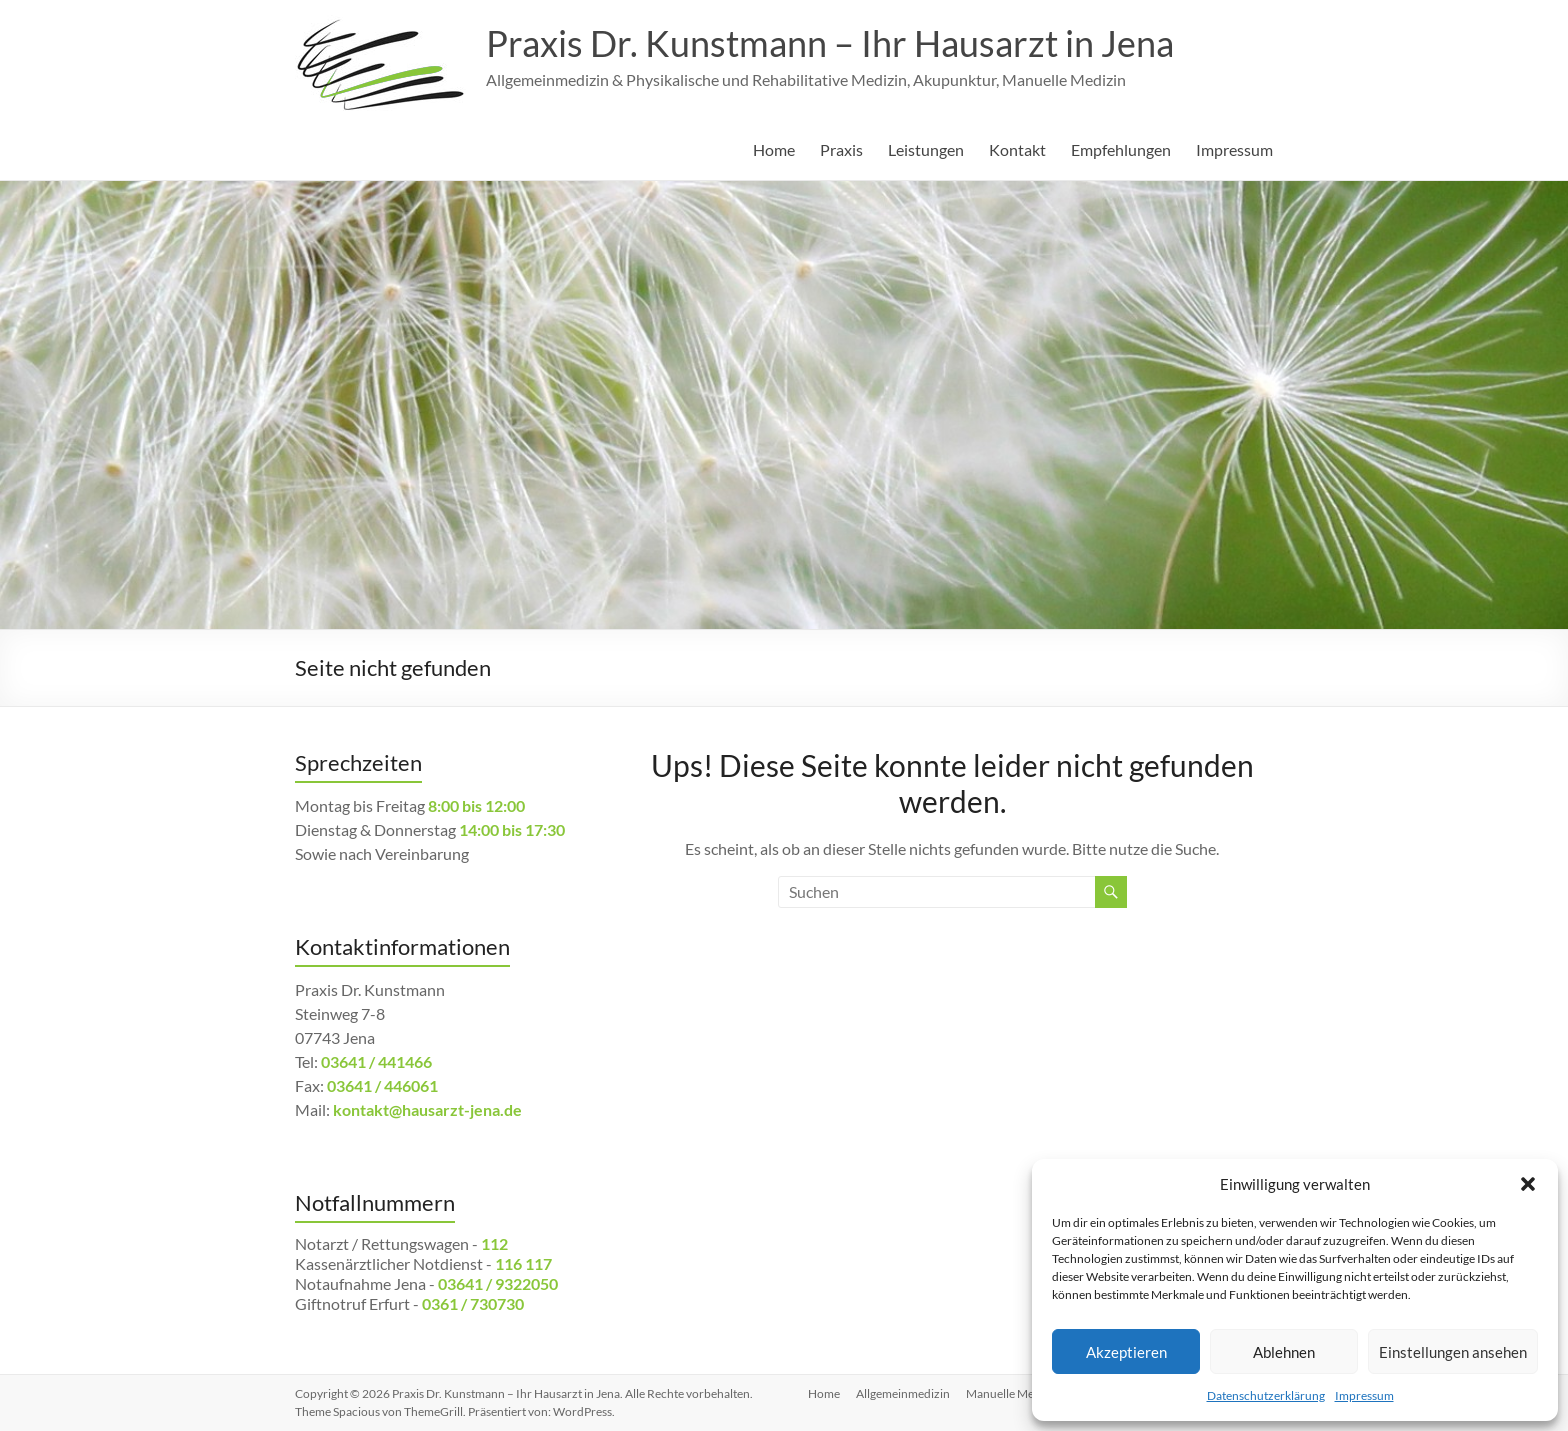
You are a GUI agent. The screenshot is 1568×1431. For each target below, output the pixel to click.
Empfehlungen (1121, 149)
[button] (1528, 1184)
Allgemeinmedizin (903, 1393)
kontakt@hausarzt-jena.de (427, 1109)
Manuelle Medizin (1013, 1393)
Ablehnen (1284, 1352)
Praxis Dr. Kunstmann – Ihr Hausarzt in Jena (830, 43)
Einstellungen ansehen (1453, 1352)
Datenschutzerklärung (1266, 1395)
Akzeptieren (1126, 1352)
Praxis (841, 149)
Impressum (1364, 1395)
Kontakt (1017, 149)
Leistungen (926, 149)
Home (774, 149)
